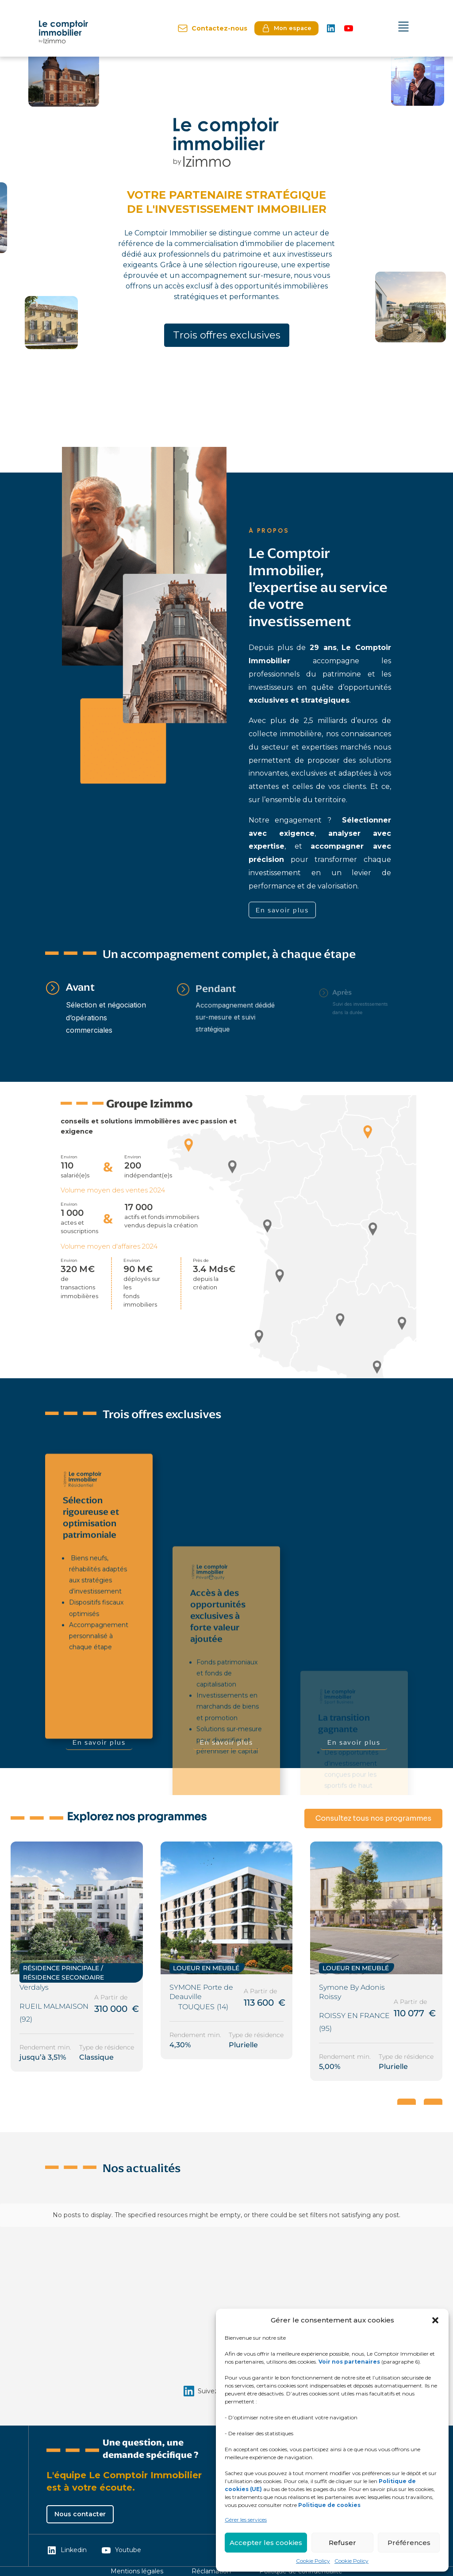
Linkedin (66, 2550)
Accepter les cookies (266, 2542)
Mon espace (286, 28)
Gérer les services (246, 2519)
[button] (435, 2320)
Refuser (342, 2542)
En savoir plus (282, 910)
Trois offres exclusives (226, 335)
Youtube (121, 2550)
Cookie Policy (313, 2560)
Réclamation (211, 2571)
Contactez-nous (212, 28)
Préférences (409, 2542)
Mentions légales (137, 2571)
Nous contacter (80, 2514)
